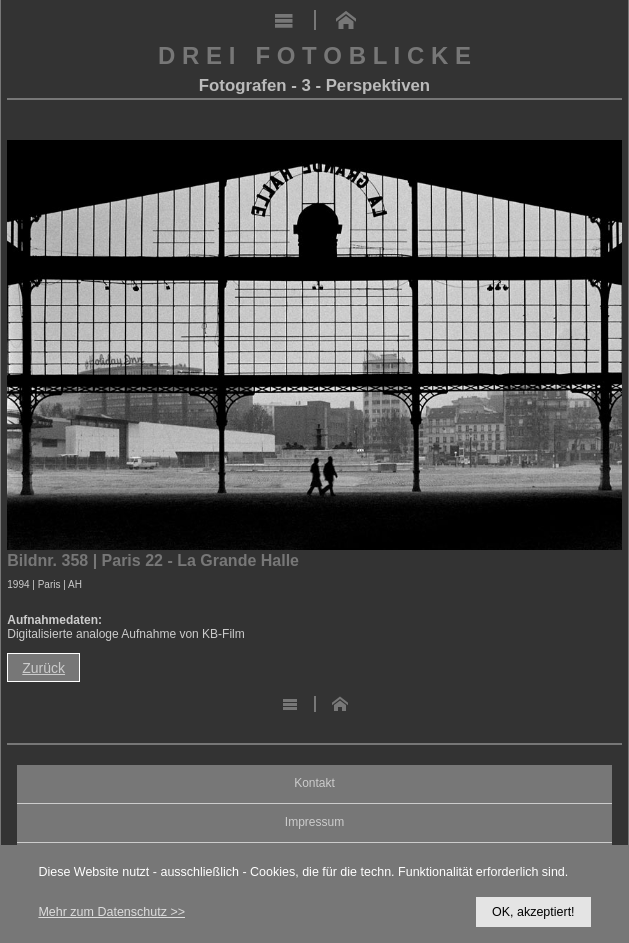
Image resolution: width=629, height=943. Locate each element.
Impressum (314, 822)
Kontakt (314, 783)
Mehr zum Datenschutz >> (111, 912)
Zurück (43, 668)
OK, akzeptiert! (533, 912)
